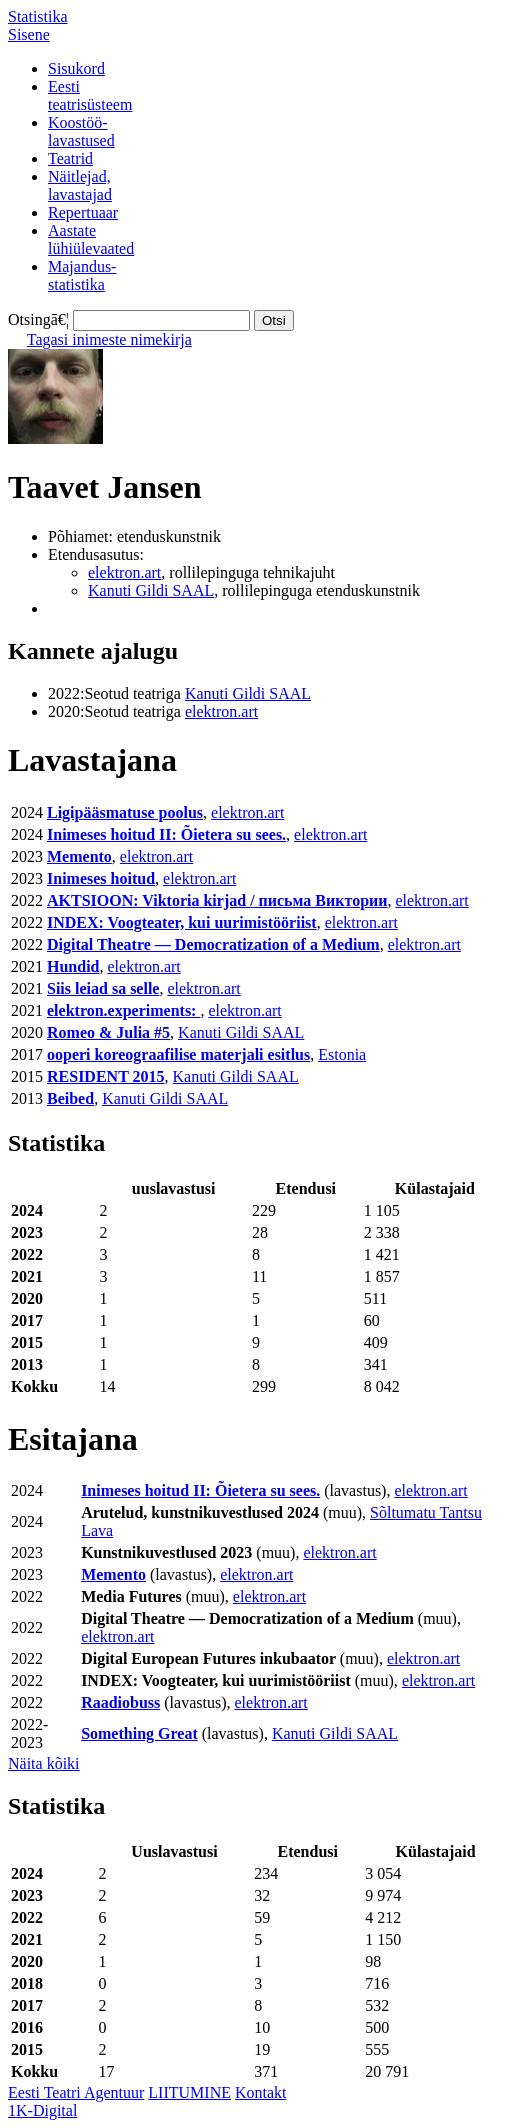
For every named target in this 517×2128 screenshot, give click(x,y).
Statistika (38, 16)
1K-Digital (42, 2110)
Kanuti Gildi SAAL (151, 590)
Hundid (73, 966)
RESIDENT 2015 (106, 1076)
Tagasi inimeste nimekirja (109, 339)
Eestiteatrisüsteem (90, 95)
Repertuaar (83, 212)
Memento (79, 856)
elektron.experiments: (123, 1010)
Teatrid (70, 158)
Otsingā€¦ (38, 319)
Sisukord (76, 68)
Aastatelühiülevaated (91, 239)
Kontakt (261, 2092)
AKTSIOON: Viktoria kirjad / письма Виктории (217, 900)
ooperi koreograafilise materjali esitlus (178, 1054)
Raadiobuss (120, 1702)
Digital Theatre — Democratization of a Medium (213, 944)
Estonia (342, 1054)
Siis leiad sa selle (103, 988)
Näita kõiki (44, 1763)
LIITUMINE (189, 2092)
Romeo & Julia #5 (108, 1032)
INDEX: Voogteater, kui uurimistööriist (182, 922)
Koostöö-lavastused (81, 131)
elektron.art (124, 572)
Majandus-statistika (82, 275)
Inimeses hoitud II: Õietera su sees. (166, 834)
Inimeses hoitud (101, 878)
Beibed (70, 1098)
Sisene (29, 34)
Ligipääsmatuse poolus (125, 812)
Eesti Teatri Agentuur (76, 2092)
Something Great (139, 1733)
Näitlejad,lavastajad (80, 185)
